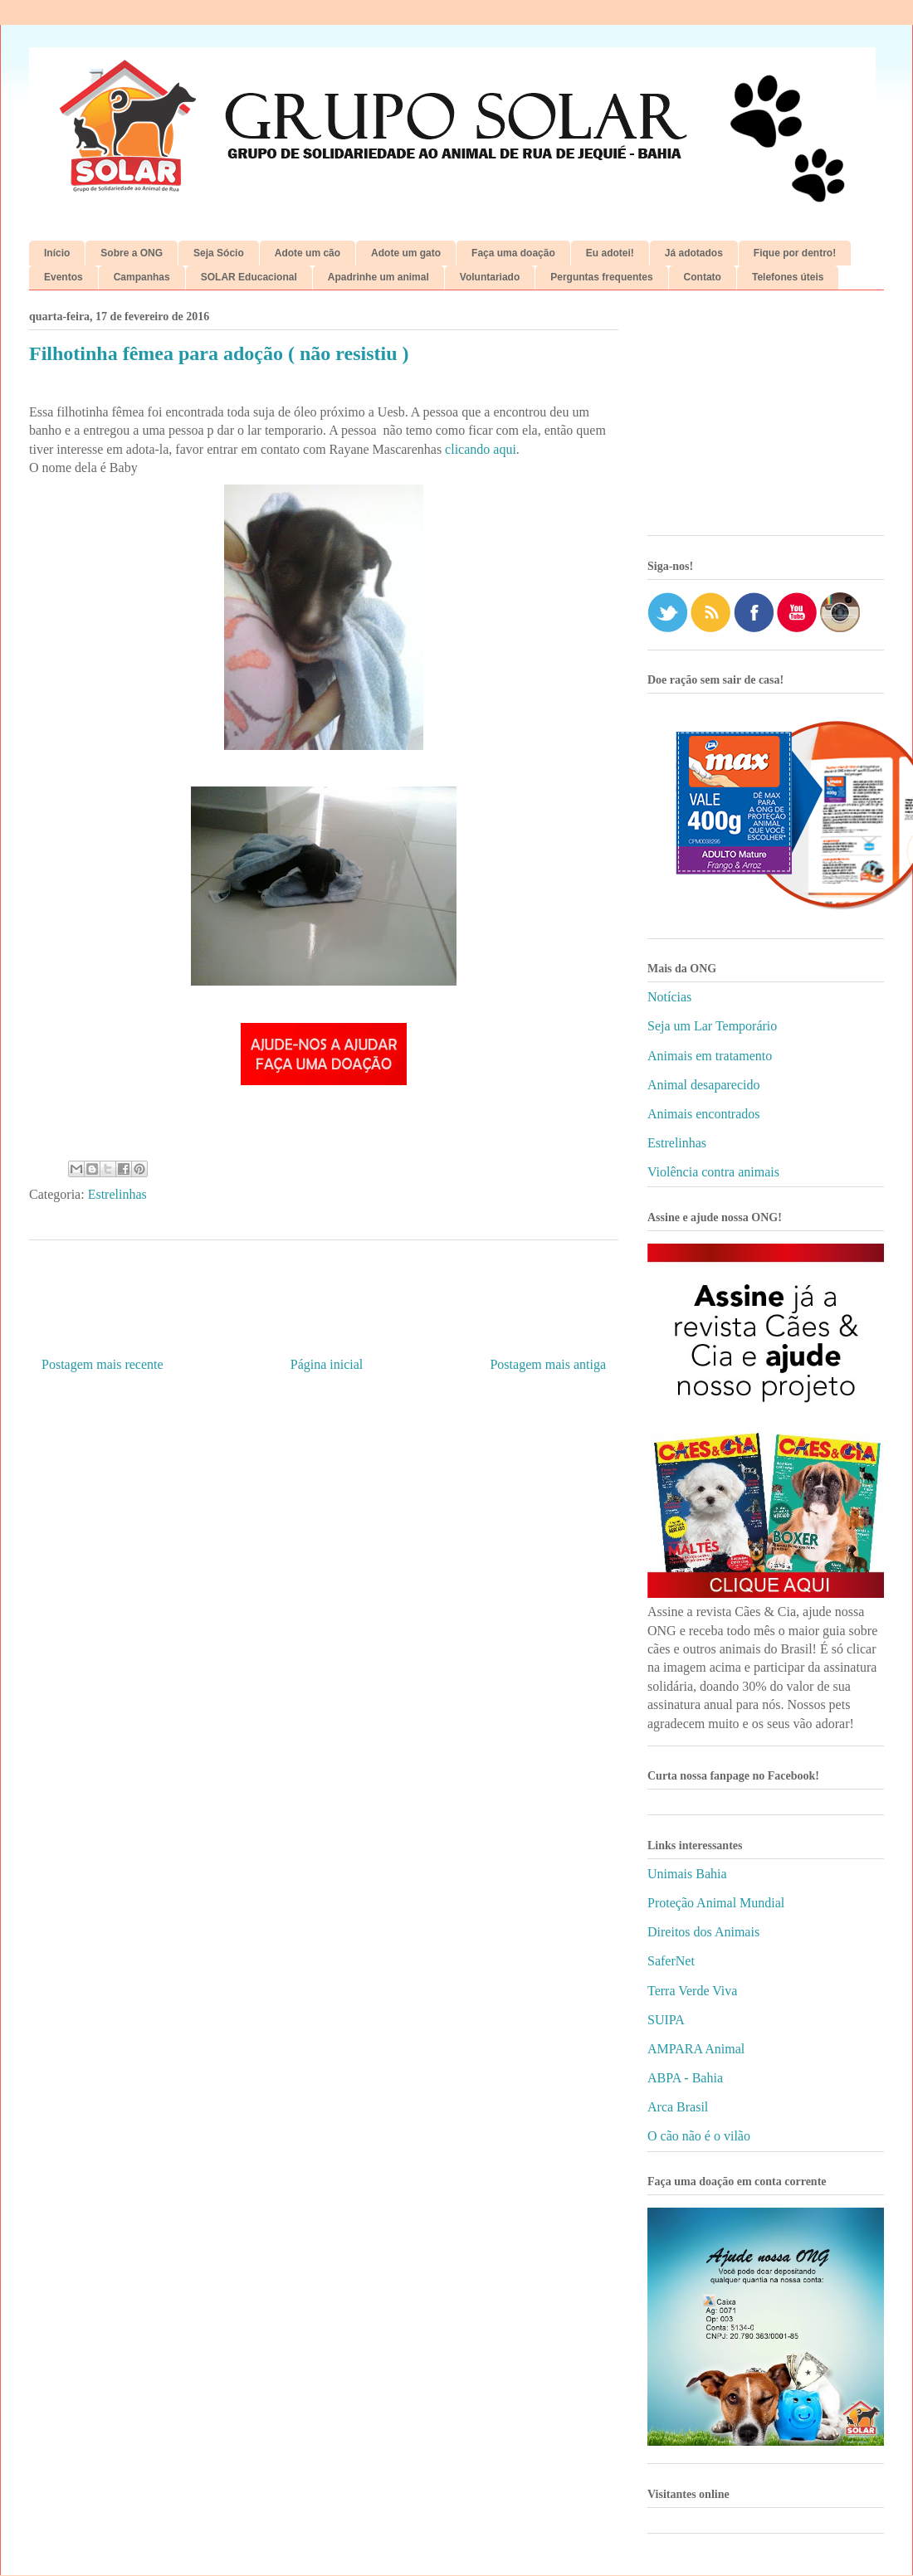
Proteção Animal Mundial (715, 1903)
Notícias (669, 997)
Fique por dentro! (795, 253)
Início (57, 253)
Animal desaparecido (703, 1085)
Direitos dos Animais (703, 1932)
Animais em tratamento (709, 1056)
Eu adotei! (610, 253)
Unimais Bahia (687, 1874)
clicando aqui (480, 449)
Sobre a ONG (131, 253)
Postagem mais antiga (548, 1364)
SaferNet (671, 1961)
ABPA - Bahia (685, 2078)
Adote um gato (406, 253)
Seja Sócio (218, 253)
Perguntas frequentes (601, 277)
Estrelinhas (117, 1194)
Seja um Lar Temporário (712, 1026)
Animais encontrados (703, 1114)
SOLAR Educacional (249, 277)
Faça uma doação (513, 253)
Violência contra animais (713, 1172)
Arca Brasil (677, 2107)
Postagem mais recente (103, 1364)
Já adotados (694, 253)
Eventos (63, 277)
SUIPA (666, 2020)
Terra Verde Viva (692, 1991)
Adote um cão (307, 253)
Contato (702, 277)
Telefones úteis (787, 277)
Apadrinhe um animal (378, 277)
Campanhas (142, 277)
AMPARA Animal (696, 2049)
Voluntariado (490, 277)
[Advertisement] (765, 419)
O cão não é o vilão (698, 2136)
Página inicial (327, 1364)
